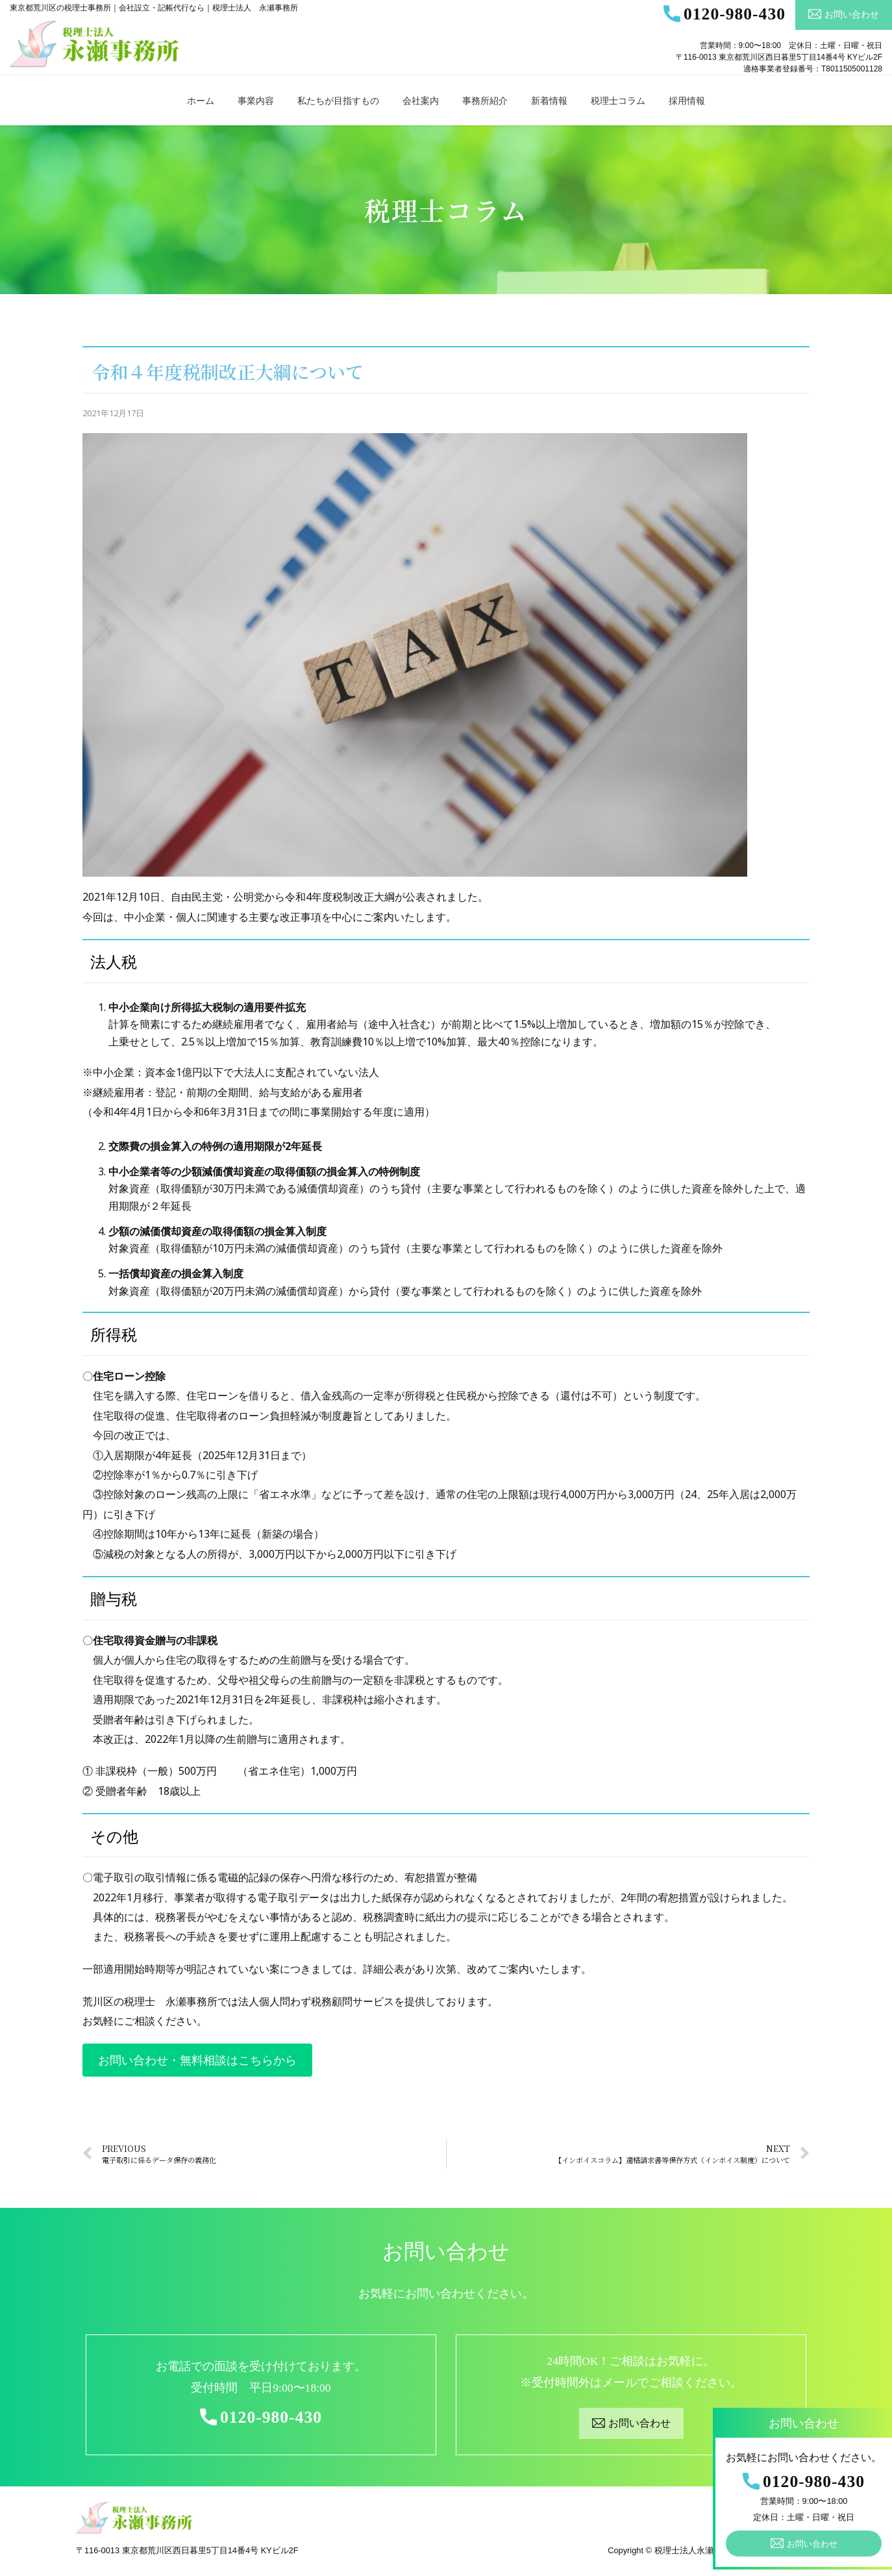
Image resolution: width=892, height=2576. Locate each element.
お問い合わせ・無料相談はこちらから (197, 2060)
